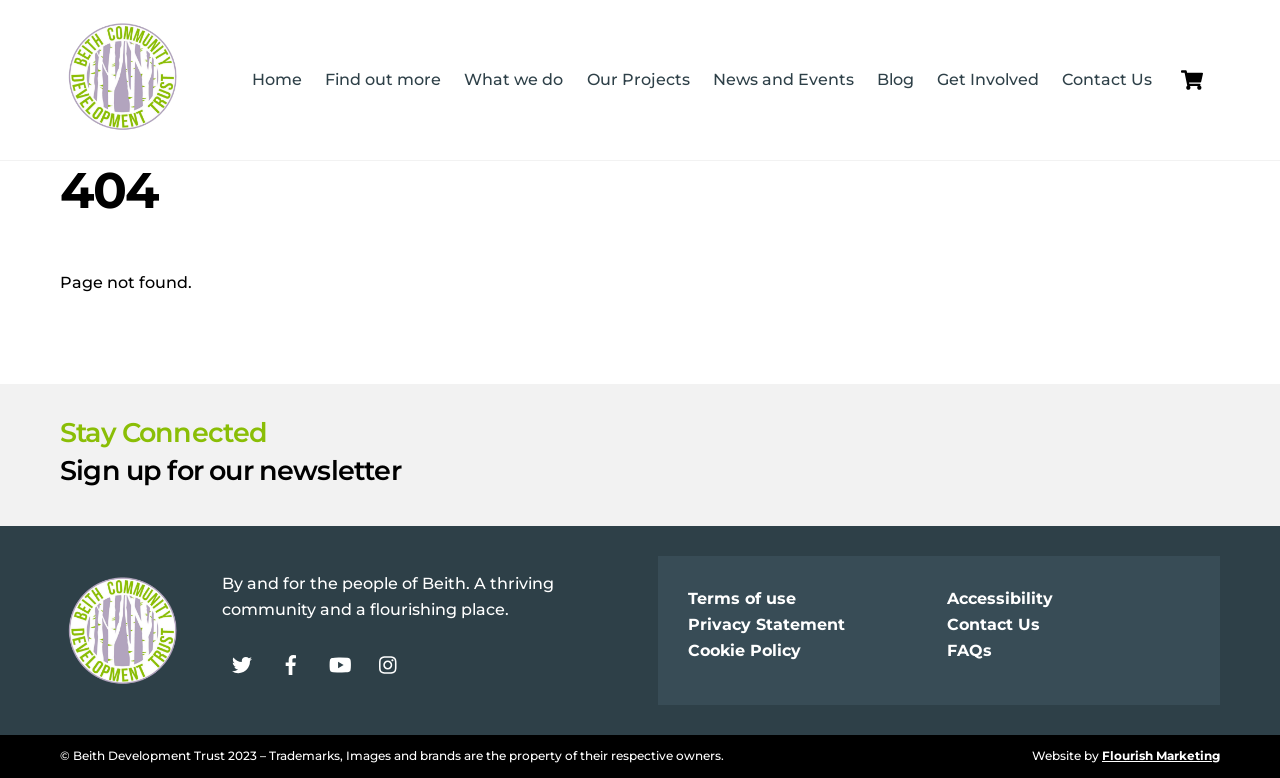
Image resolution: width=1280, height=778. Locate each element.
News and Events (783, 79)
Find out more (383, 79)
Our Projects (638, 79)
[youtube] (340, 663)
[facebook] (291, 663)
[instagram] (389, 663)
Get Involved (988, 79)
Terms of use (742, 598)
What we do (513, 79)
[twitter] (242, 663)
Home (277, 79)
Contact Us (1107, 79)
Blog (895, 79)
